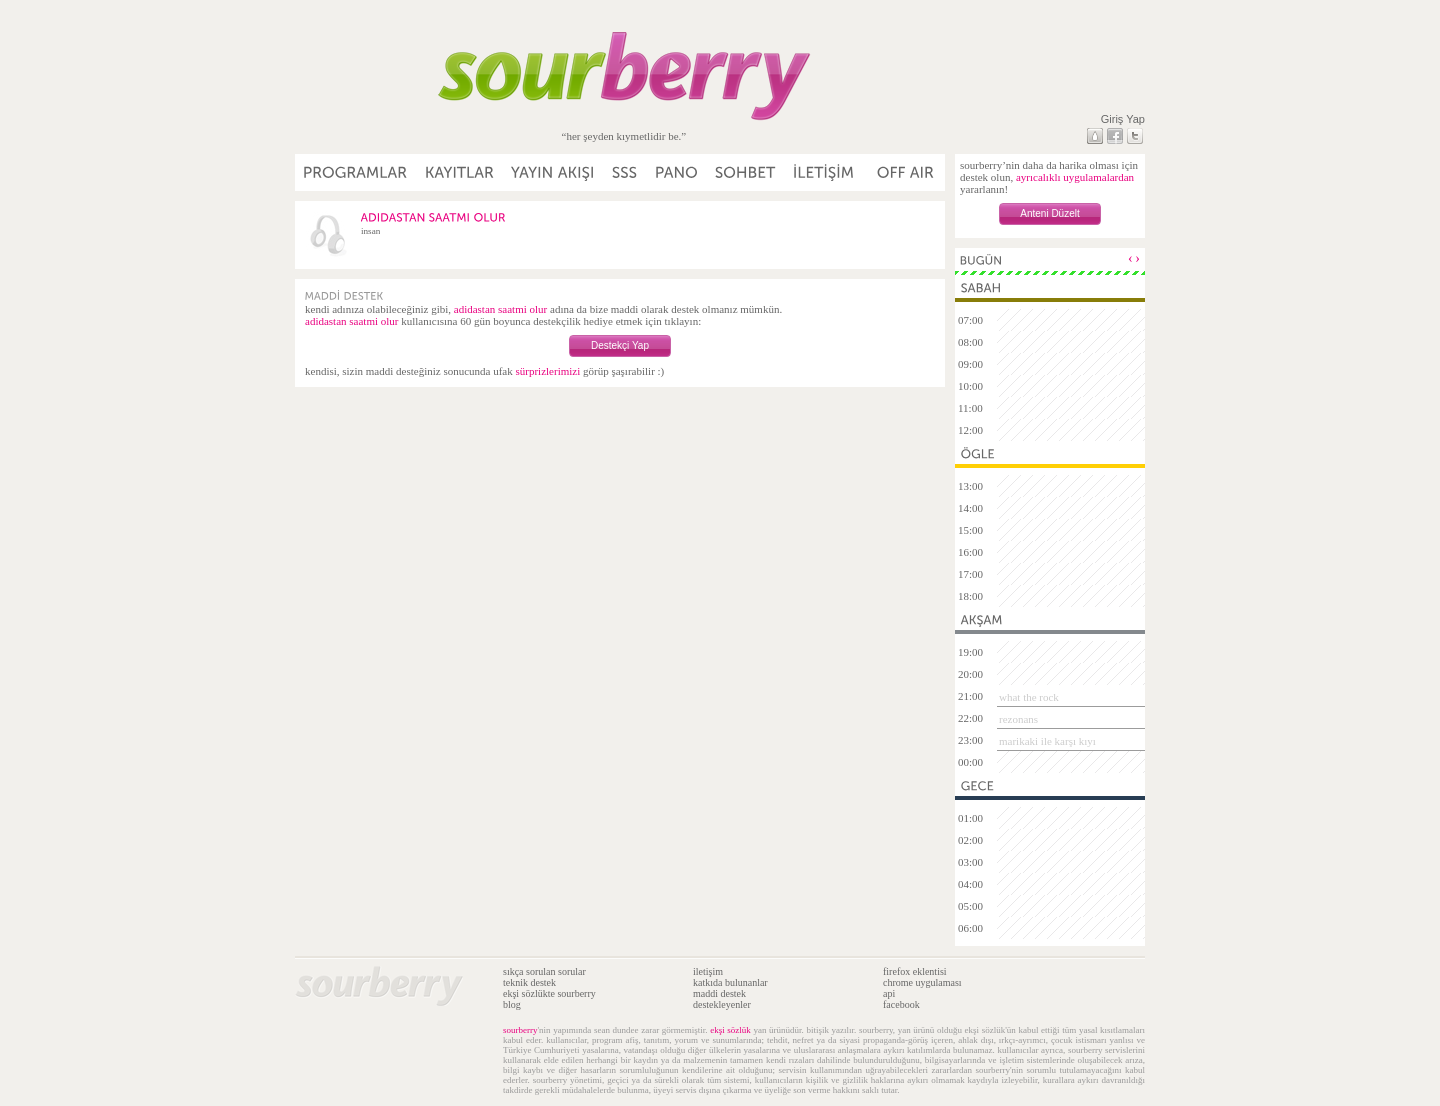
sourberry (520, 1030)
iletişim (708, 971)
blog (512, 1004)
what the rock (1029, 697)
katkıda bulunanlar (730, 982)
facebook (901, 1004)
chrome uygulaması (922, 982)
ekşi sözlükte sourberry (549, 993)
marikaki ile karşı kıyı (1047, 741)
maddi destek (719, 993)
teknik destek (529, 982)
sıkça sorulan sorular (544, 971)
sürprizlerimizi (547, 371)
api (889, 993)
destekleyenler (722, 1004)
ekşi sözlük (730, 1030)
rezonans (1018, 719)
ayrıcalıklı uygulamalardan (1075, 177)
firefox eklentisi (915, 971)
